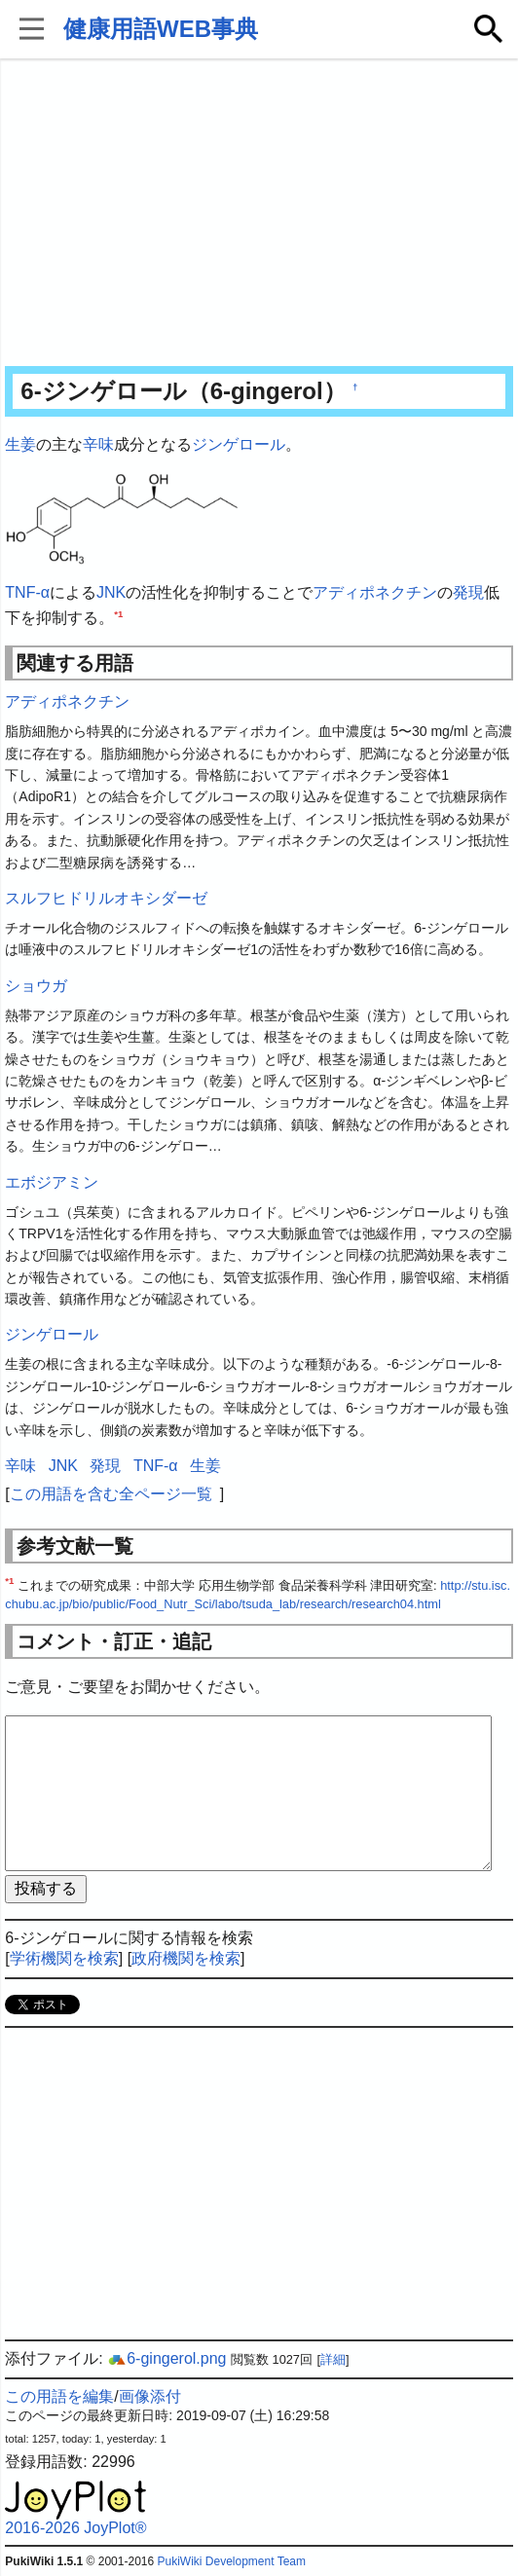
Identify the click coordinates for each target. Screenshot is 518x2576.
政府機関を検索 (185, 1958)
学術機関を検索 (64, 1958)
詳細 (333, 2359)
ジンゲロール (238, 444)
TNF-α (27, 592)
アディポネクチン (375, 592)
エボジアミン (51, 1182)
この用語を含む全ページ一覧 (111, 1494)
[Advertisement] (258, 214)
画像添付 (150, 2396)
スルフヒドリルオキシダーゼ (106, 898)
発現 (468, 592)
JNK (111, 592)
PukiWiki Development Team (231, 2561)
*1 (118, 612)
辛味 (98, 444)
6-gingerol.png (166, 2358)
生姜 (20, 444)
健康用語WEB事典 (160, 29)
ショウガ (36, 985)
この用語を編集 (59, 2396)
